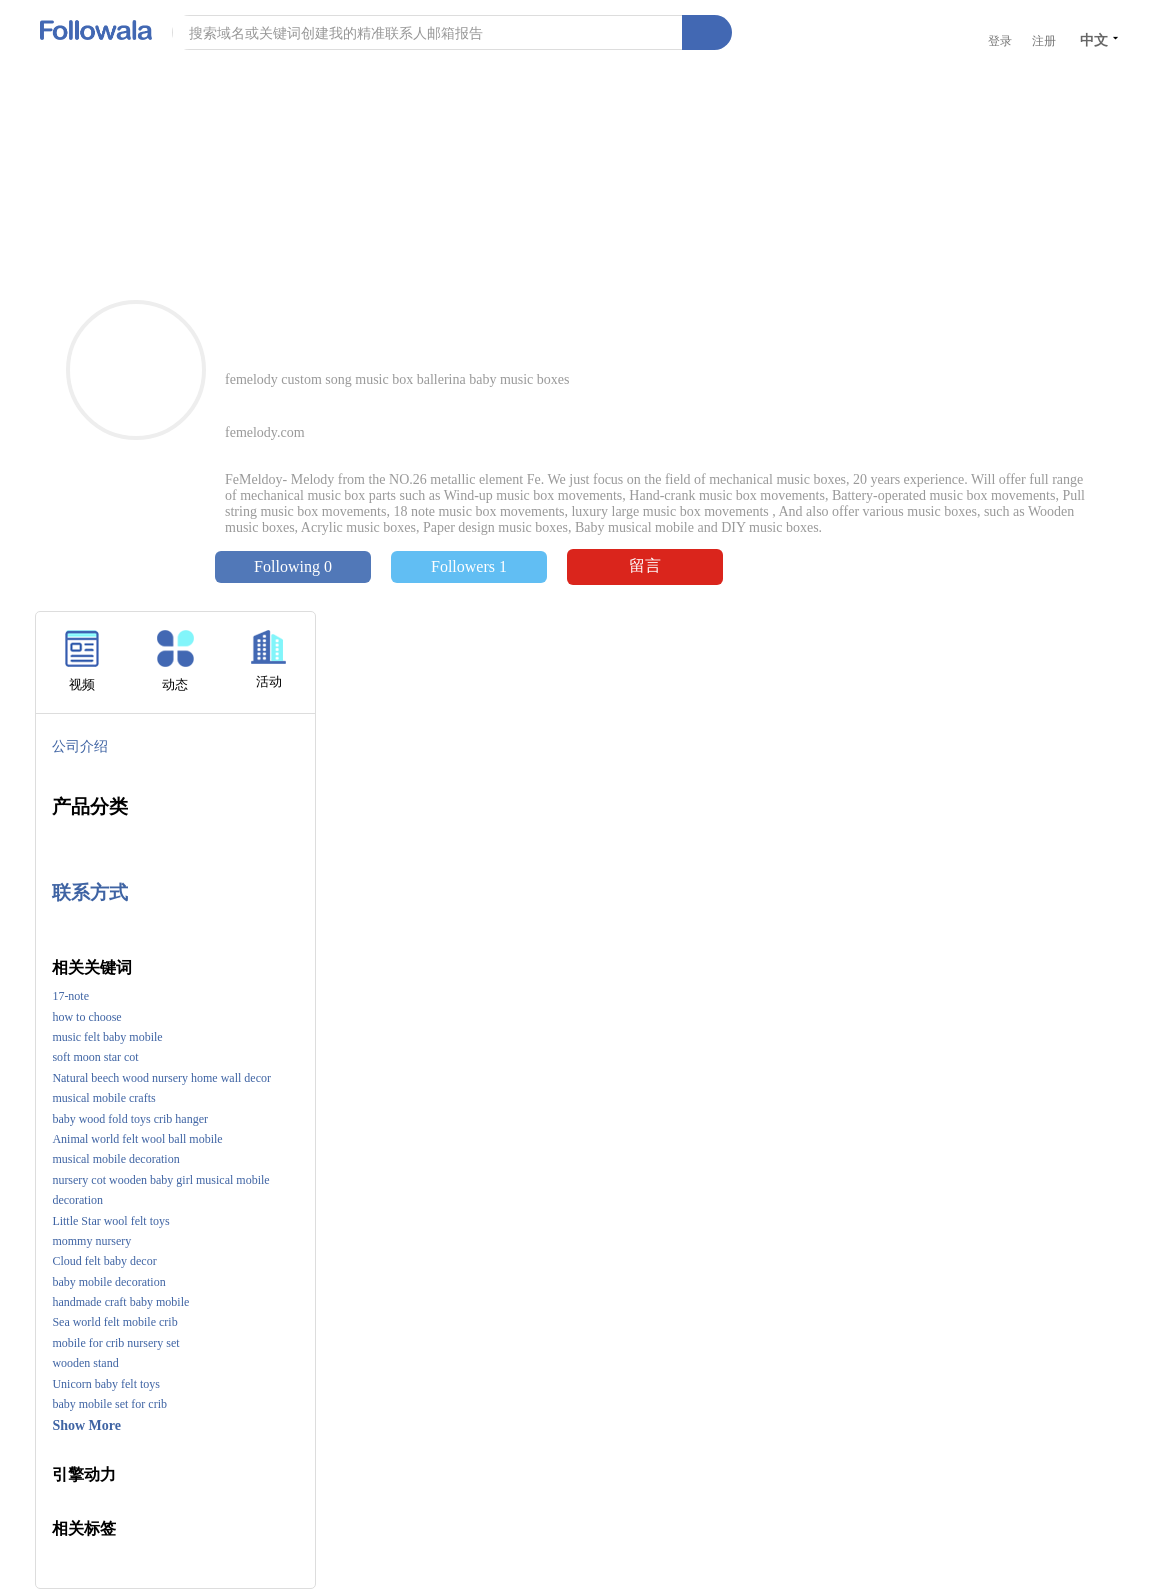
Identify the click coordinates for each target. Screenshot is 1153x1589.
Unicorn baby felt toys (106, 1384)
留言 (645, 565)
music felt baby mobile (107, 1037)
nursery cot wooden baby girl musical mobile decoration (160, 1190)
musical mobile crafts (103, 1098)
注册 (1044, 41)
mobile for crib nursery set (115, 1343)
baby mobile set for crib (109, 1404)
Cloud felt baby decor (104, 1261)
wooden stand (85, 1363)
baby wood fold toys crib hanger (130, 1119)
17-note (70, 996)
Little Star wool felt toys (110, 1221)
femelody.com (265, 432)
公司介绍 (80, 746)
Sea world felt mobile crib (114, 1322)
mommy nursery (91, 1241)
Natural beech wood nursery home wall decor (161, 1078)
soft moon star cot (95, 1057)
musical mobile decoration (115, 1159)
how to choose (86, 1017)
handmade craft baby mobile (120, 1302)
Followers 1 (469, 566)
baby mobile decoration (108, 1282)
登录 (1000, 41)
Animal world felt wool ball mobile (137, 1139)
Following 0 (293, 566)
